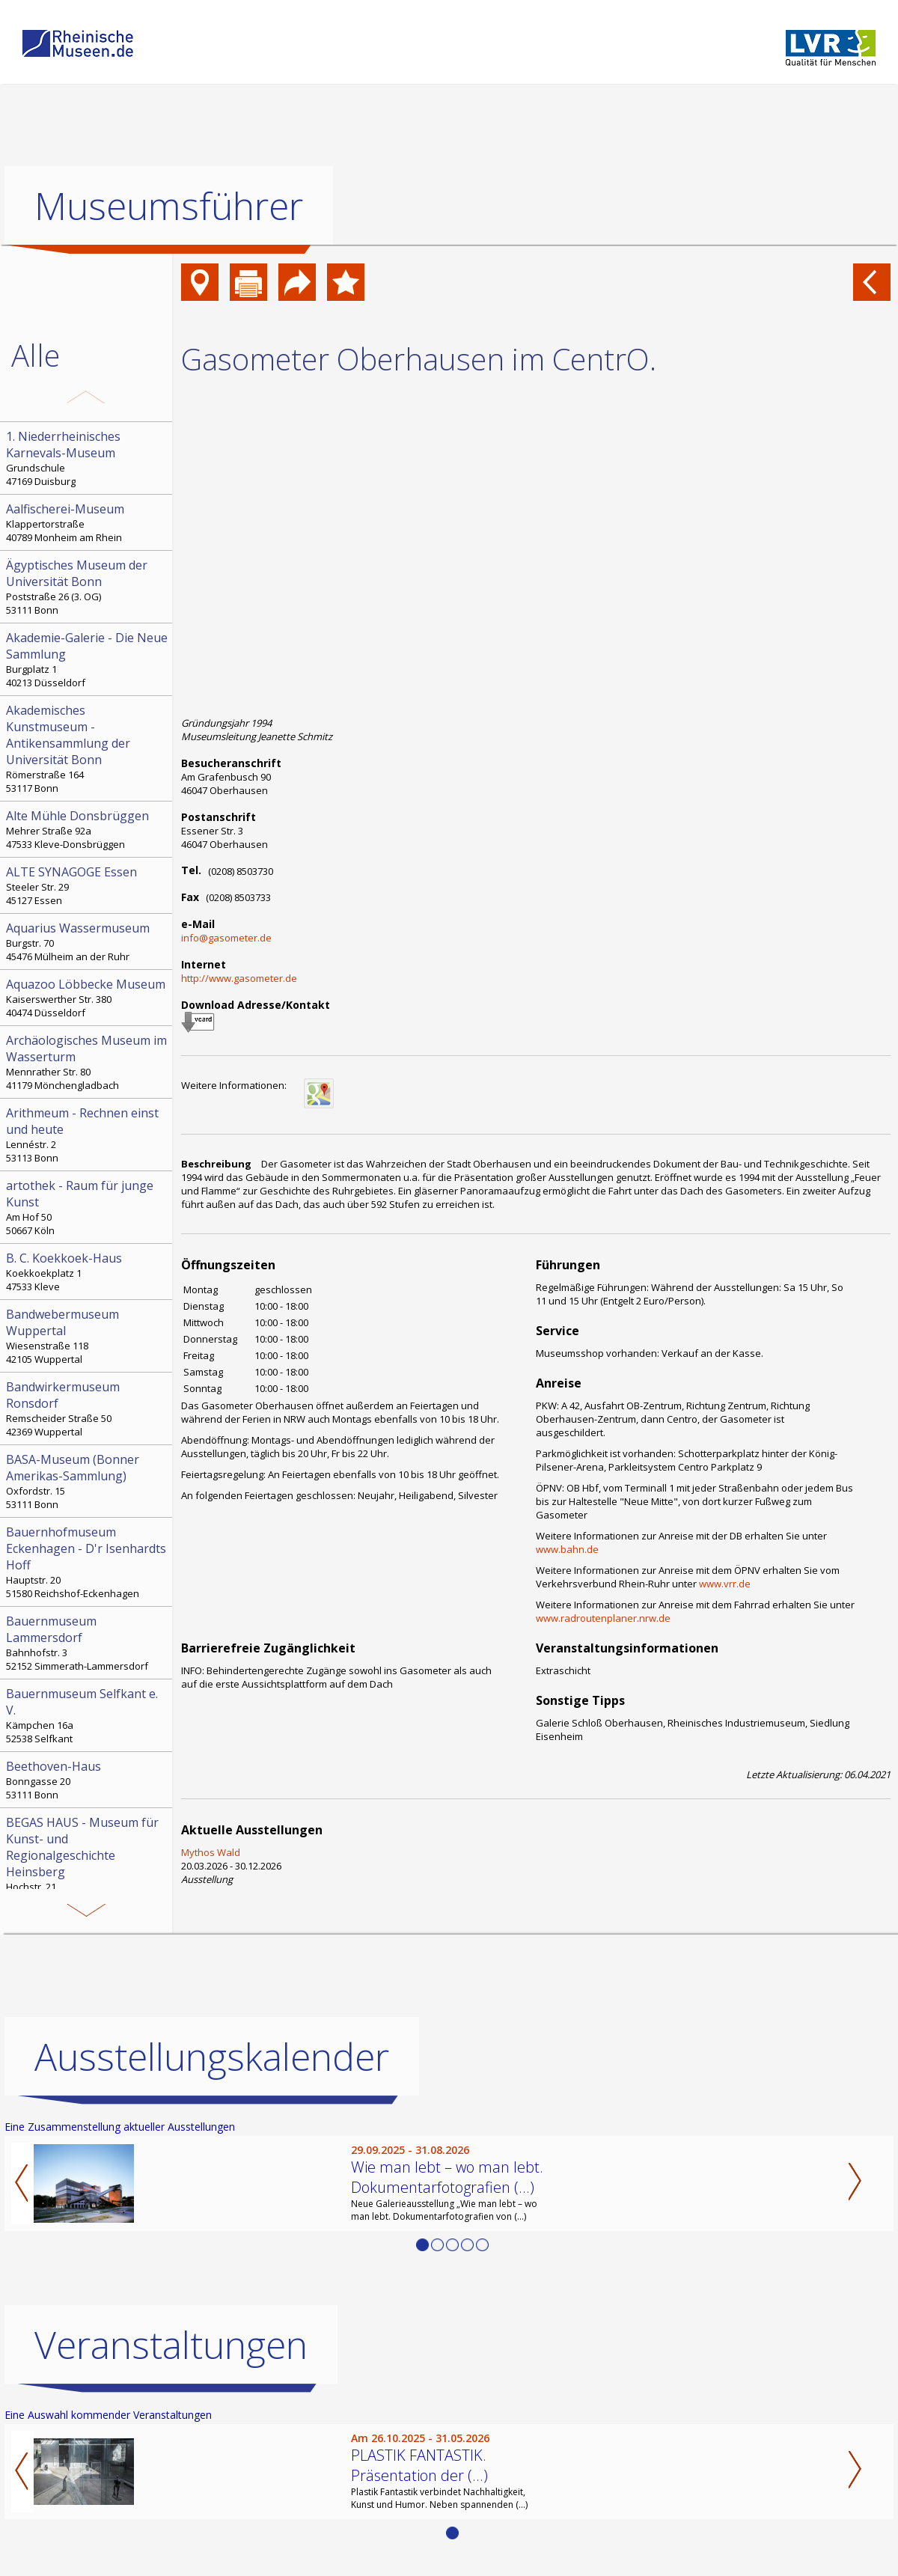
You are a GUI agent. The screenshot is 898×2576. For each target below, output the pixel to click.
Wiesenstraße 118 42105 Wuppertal (87, 1336)
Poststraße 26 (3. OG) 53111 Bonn (87, 587)
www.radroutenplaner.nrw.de (603, 1618)
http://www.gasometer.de (239, 978)
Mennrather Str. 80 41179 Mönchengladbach (87, 1062)
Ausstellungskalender (211, 2056)
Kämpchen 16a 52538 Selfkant (87, 1715)
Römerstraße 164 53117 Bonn (87, 748)
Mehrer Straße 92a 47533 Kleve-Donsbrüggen (87, 829)
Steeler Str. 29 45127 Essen (87, 885)
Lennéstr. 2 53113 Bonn (87, 1135)
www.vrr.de (725, 1583)
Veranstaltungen (171, 2344)
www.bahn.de (567, 1549)
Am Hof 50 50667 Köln (87, 1207)
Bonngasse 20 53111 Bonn (87, 1779)
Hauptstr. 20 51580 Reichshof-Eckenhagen (87, 1562)
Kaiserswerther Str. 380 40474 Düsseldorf (87, 997)
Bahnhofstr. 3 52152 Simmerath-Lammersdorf (87, 1643)
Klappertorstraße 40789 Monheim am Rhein (87, 522)
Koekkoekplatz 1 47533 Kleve (87, 1271)
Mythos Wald (210, 1852)
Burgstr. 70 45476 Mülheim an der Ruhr (87, 941)
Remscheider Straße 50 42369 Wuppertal (87, 1408)
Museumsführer (168, 205)
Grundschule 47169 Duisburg (87, 458)
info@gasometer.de (226, 937)
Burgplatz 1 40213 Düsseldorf (87, 659)
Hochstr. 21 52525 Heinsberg (87, 1860)
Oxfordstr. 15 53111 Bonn (87, 1481)
